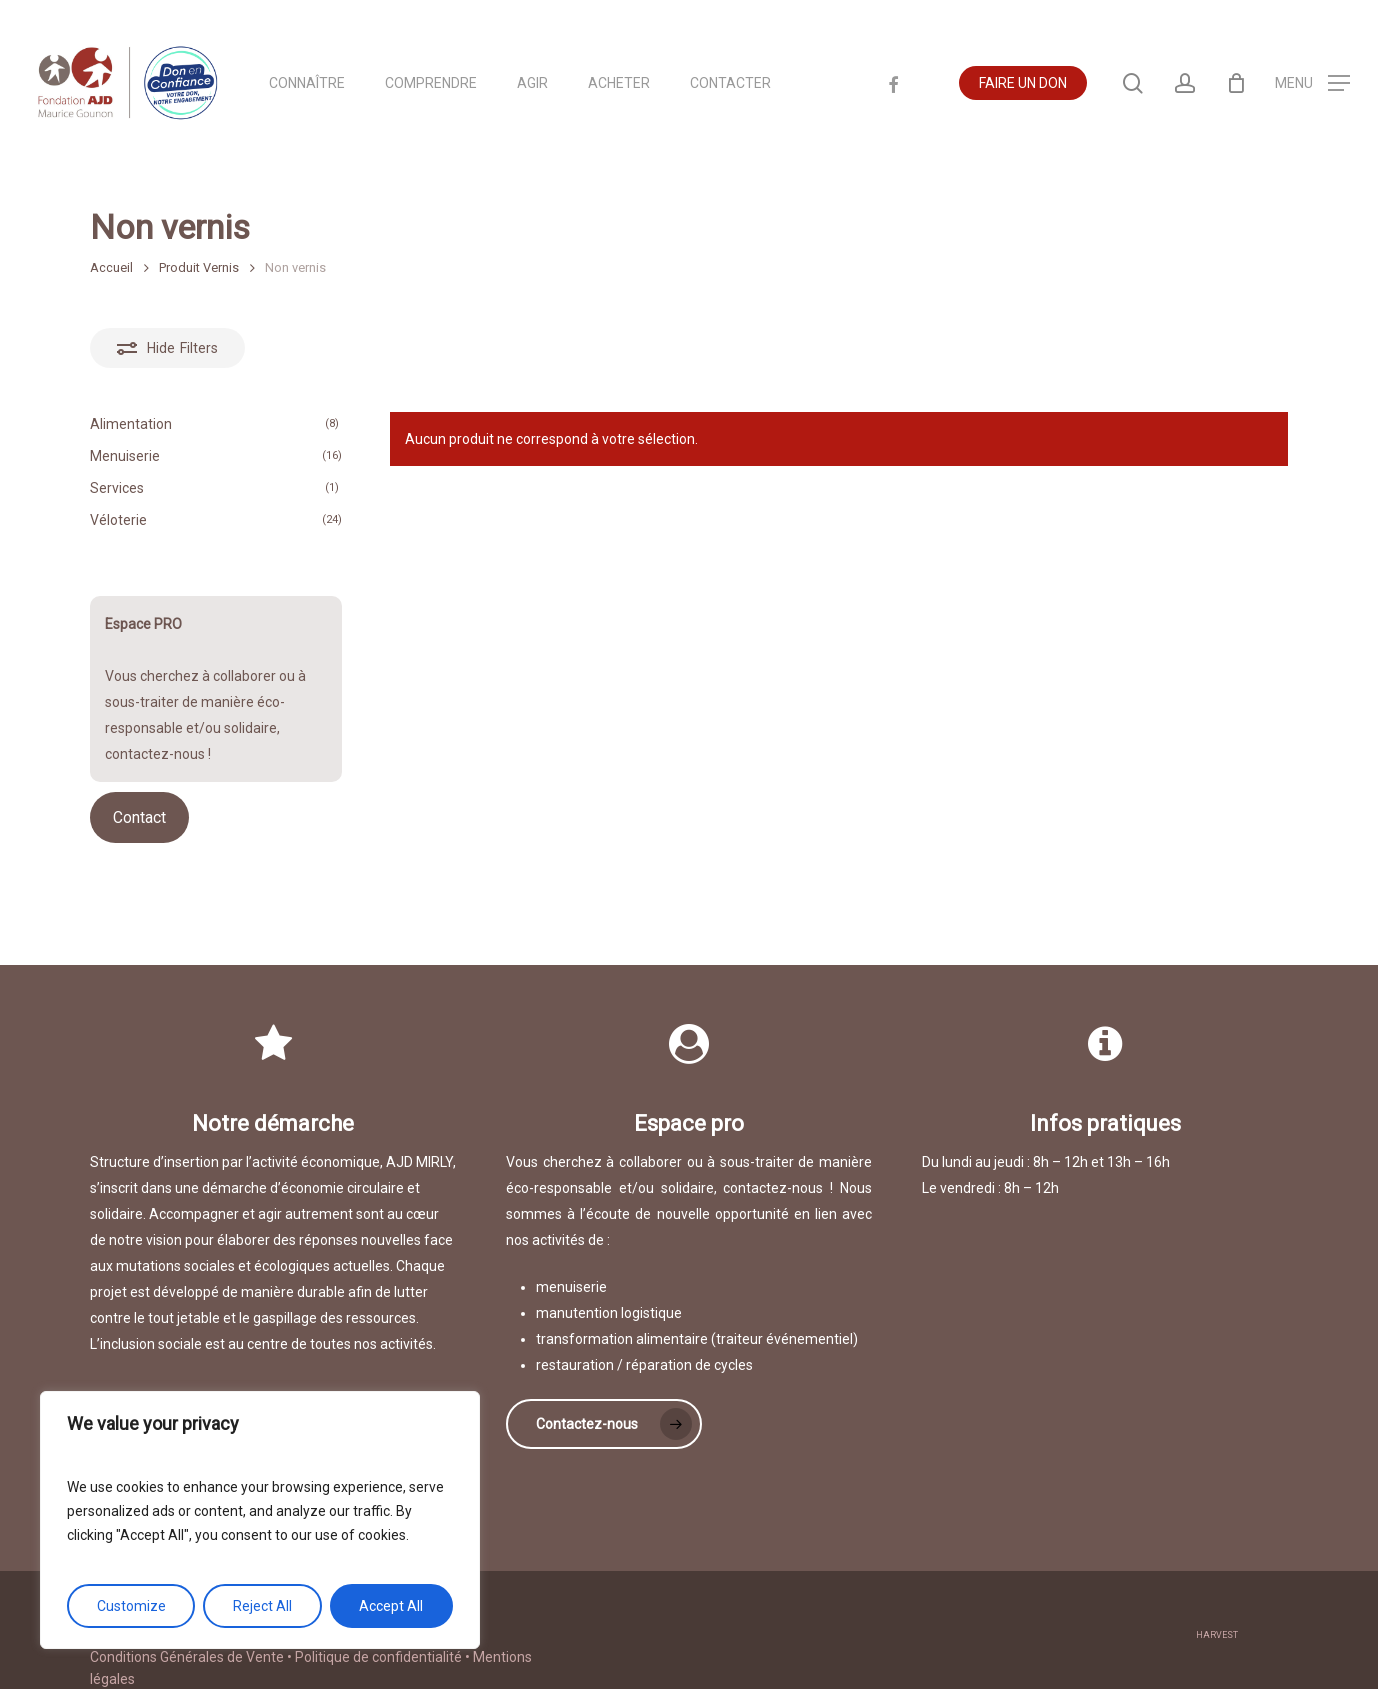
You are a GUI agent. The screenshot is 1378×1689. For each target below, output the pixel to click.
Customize (131, 1606)
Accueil (111, 267)
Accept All (391, 1606)
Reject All (262, 1606)
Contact (139, 817)
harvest (1217, 1614)
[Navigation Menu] (1312, 83)
